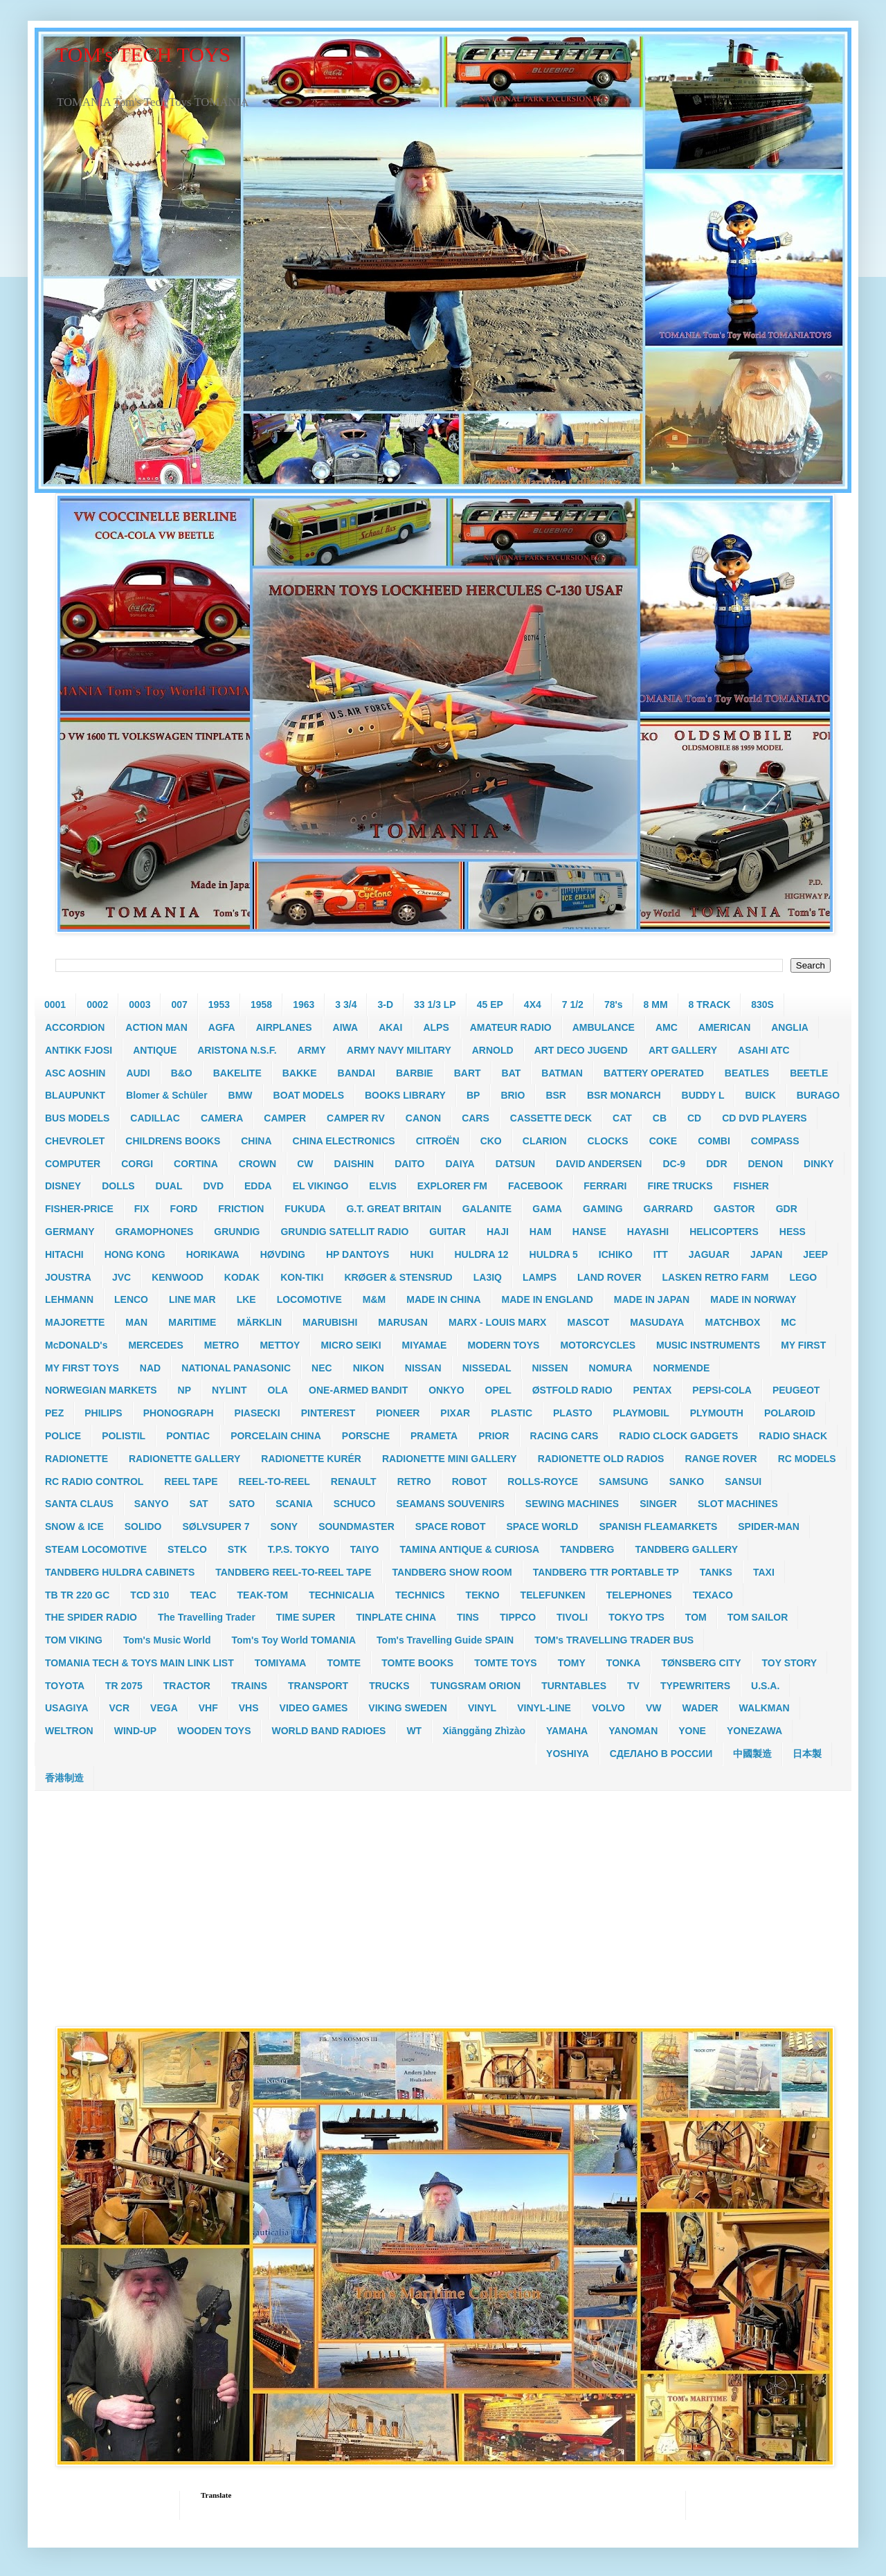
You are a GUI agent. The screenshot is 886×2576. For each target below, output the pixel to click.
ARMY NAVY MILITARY (399, 1050)
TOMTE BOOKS (417, 1662)
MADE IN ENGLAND (547, 1299)
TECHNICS (420, 1595)
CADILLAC (155, 1118)
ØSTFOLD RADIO (572, 1390)
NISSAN (423, 1367)
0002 (97, 1004)
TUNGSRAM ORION (476, 1685)
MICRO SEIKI (350, 1345)
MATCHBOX (732, 1322)
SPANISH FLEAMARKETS (658, 1526)
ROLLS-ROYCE (542, 1481)
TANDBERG (587, 1549)
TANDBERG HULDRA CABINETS (120, 1572)
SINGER (658, 1503)
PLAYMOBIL (641, 1412)
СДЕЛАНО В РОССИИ (661, 1753)
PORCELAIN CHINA (275, 1435)
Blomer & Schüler (166, 1095)
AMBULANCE (603, 1027)
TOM (696, 1617)
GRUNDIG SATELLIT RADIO (344, 1231)
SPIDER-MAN (768, 1526)
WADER (700, 1707)
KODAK (242, 1277)
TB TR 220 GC (77, 1595)
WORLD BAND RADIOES (328, 1730)
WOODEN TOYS (214, 1730)
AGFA (221, 1027)
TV (633, 1685)
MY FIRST (803, 1345)
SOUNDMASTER (356, 1526)
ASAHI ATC (764, 1050)
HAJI (498, 1231)
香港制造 (64, 1777)
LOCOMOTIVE (309, 1299)
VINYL (482, 1707)
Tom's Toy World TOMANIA (293, 1640)
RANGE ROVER (721, 1458)
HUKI (421, 1254)
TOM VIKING (73, 1640)
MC (788, 1322)
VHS (249, 1707)
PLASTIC (511, 1412)
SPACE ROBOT (450, 1526)
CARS (475, 1118)
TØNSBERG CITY (701, 1662)
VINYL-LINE (544, 1707)
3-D (385, 1004)
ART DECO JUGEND (581, 1050)
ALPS (436, 1027)
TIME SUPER (306, 1617)
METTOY (280, 1345)
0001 (55, 1004)
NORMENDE (681, 1367)
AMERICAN (724, 1027)
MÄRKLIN (259, 1322)
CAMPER (285, 1118)
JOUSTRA (68, 1277)
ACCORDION (75, 1027)
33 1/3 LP (435, 1004)
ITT (660, 1254)
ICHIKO (616, 1254)
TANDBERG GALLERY (687, 1549)
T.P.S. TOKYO (298, 1549)
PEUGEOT (796, 1390)
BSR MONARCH (624, 1095)
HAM (541, 1231)
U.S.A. (765, 1685)
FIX (142, 1208)
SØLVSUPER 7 (215, 1526)
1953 (219, 1004)
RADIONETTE (76, 1458)
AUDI (138, 1073)
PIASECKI (257, 1412)
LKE (246, 1299)
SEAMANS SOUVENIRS (451, 1503)
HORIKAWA (212, 1254)
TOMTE (344, 1662)
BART (467, 1073)
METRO (221, 1345)
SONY (284, 1526)
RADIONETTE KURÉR (311, 1458)
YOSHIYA (567, 1753)
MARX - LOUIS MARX (498, 1322)
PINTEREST (328, 1412)
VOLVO (608, 1707)
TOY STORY (789, 1662)
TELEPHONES (639, 1595)
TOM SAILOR (757, 1617)
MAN (136, 1322)
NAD (150, 1367)
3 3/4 (345, 1004)
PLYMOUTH (716, 1412)
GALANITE (487, 1208)
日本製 (807, 1753)
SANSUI (743, 1481)
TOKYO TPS (636, 1617)
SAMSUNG (624, 1481)
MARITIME (192, 1322)
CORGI (137, 1163)
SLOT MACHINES (738, 1503)
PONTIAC (188, 1435)
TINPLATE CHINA (396, 1617)
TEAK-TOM (263, 1595)
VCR (119, 1707)
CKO (491, 1140)
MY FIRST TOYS (82, 1367)
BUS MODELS (77, 1118)
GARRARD (669, 1208)
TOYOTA (64, 1685)
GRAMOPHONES (155, 1231)
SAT (199, 1503)
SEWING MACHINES (572, 1503)
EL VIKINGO (321, 1185)
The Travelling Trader (206, 1617)
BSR (555, 1095)
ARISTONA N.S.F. (236, 1050)
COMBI (714, 1140)
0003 (139, 1004)
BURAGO (818, 1095)
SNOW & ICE (74, 1526)
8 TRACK (710, 1004)
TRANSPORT (318, 1685)
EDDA (258, 1185)
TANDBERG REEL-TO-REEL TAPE (293, 1572)
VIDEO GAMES (314, 1707)
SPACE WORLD (542, 1526)
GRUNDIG (237, 1231)
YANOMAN (633, 1730)
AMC (667, 1027)
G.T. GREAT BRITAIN (393, 1208)
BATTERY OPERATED (654, 1073)
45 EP (490, 1004)
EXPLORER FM (452, 1185)
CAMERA (222, 1118)
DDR (716, 1163)
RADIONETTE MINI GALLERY (449, 1458)
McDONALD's (76, 1345)
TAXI (764, 1572)
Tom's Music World (167, 1640)
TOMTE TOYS (505, 1662)
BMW (240, 1095)
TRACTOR (186, 1685)
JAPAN (766, 1254)
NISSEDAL (487, 1367)
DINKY (819, 1163)
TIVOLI (572, 1617)
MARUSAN (403, 1322)
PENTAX (652, 1390)
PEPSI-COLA (722, 1390)
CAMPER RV (356, 1118)
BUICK (760, 1095)
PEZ (54, 1412)
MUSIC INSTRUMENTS (708, 1345)
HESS (792, 1231)
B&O (181, 1073)
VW (654, 1707)
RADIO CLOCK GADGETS (678, 1435)
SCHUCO (355, 1503)
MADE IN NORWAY (753, 1299)
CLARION (545, 1140)
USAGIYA (67, 1707)
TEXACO (713, 1595)
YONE (692, 1730)
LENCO (131, 1299)
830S (762, 1004)
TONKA (623, 1662)
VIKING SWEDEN (407, 1707)
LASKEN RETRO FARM (715, 1277)
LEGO (803, 1277)
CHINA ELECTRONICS (344, 1140)
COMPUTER (72, 1163)
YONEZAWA (754, 1730)
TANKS (716, 1572)
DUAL (169, 1185)
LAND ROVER (609, 1277)
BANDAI (356, 1073)
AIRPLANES (284, 1027)
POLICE (63, 1435)
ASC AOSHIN (75, 1073)
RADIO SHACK (793, 1435)
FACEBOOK (535, 1185)
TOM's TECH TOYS (142, 54)
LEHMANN (69, 1299)
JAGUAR (709, 1254)
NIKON (368, 1367)
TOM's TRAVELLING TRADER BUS (614, 1640)
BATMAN (562, 1073)
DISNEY (63, 1185)
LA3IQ (487, 1277)
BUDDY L (703, 1095)
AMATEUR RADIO (511, 1027)
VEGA (164, 1707)
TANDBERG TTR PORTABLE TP (606, 1572)
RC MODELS (807, 1458)
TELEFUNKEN (553, 1595)
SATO (242, 1503)
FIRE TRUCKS (679, 1185)
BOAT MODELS (308, 1095)
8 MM (656, 1004)
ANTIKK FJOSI (78, 1050)
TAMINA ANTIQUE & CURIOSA (470, 1549)
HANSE (589, 1231)
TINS (468, 1617)
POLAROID (789, 1412)
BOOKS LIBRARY (405, 1095)
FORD (184, 1208)
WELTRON (69, 1730)
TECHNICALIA (341, 1595)
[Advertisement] (443, 1909)
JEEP (815, 1254)
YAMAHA (567, 1730)
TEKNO (483, 1595)
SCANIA (294, 1503)
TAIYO (364, 1549)
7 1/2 (573, 1004)
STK (237, 1549)
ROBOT (469, 1481)
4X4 (532, 1004)
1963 (303, 1004)
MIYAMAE (424, 1345)
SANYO (151, 1503)
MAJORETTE (75, 1322)
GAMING (603, 1208)
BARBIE (414, 1073)
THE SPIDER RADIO (91, 1617)
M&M (374, 1299)
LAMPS (540, 1277)
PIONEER (397, 1412)
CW (305, 1163)
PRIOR (493, 1435)
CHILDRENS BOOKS (172, 1140)
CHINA (256, 1140)
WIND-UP (135, 1730)
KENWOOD (178, 1277)
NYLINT (229, 1390)
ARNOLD (493, 1050)
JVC (121, 1277)
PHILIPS (103, 1412)
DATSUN (515, 1163)
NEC (321, 1367)
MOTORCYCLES (597, 1345)
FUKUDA (304, 1208)
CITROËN (438, 1140)
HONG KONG (135, 1254)
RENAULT (354, 1481)
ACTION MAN (156, 1027)
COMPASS (775, 1140)
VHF (208, 1707)
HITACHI (64, 1254)
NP (184, 1390)
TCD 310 (149, 1595)
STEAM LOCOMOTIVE (96, 1549)
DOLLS (118, 1185)
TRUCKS (389, 1685)
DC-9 (673, 1163)
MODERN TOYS (503, 1345)
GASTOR (734, 1208)
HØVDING (282, 1254)
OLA (278, 1390)
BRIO (512, 1095)
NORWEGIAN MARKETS (101, 1390)
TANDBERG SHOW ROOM (452, 1572)
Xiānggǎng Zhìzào (483, 1730)
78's (613, 1004)
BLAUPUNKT (75, 1095)
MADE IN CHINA (443, 1299)
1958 (261, 1004)
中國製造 (752, 1753)
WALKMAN (764, 1707)
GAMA (547, 1208)
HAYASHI (648, 1231)
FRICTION (241, 1208)
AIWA (346, 1027)
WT (414, 1730)
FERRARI (605, 1185)
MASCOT (588, 1322)
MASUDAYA (657, 1322)
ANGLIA (789, 1027)
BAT (511, 1073)
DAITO (409, 1163)
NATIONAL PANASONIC (236, 1367)
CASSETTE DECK (551, 1118)
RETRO (414, 1481)
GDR (786, 1208)
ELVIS (382, 1185)
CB (660, 1118)
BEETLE (809, 1073)
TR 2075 (124, 1685)
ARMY (312, 1050)
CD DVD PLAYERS (764, 1118)
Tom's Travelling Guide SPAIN (445, 1640)
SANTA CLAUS (79, 1503)
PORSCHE (366, 1435)
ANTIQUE (155, 1050)
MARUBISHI (329, 1322)
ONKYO (446, 1390)
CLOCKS (608, 1140)
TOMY (572, 1662)
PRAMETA (434, 1435)
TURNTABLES (573, 1685)
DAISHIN (354, 1163)
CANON (423, 1118)
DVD (213, 1185)
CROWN (257, 1163)
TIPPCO (518, 1617)
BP (473, 1095)
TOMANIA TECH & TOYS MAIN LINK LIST (139, 1662)
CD (694, 1118)
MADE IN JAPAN (651, 1299)
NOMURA (611, 1367)
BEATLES (747, 1073)
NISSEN (550, 1367)
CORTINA (196, 1163)
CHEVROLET (75, 1140)
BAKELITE (237, 1073)
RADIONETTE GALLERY (184, 1458)
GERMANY (70, 1231)
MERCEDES (155, 1345)
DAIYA (459, 1163)
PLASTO (573, 1412)
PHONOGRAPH (178, 1412)
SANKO (687, 1481)
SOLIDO (143, 1526)
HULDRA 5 (554, 1254)
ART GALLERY (683, 1050)
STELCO (187, 1549)
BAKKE (299, 1073)
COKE (663, 1140)
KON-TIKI (301, 1277)
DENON (766, 1163)
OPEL (498, 1390)
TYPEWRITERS (695, 1685)
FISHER (751, 1185)
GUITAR (447, 1231)
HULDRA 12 (481, 1254)
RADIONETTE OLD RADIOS (601, 1458)
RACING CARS (564, 1435)
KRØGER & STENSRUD (398, 1277)
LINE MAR (192, 1299)
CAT (622, 1118)
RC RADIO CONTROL (94, 1481)
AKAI (390, 1027)
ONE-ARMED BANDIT (358, 1390)
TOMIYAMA (281, 1662)
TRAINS (249, 1685)
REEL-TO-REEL (274, 1481)
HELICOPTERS (724, 1231)
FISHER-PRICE (79, 1208)
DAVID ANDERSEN (599, 1163)
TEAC (203, 1595)
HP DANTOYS (357, 1254)
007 (179, 1004)
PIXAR (455, 1412)
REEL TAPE (190, 1481)
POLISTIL (123, 1435)
